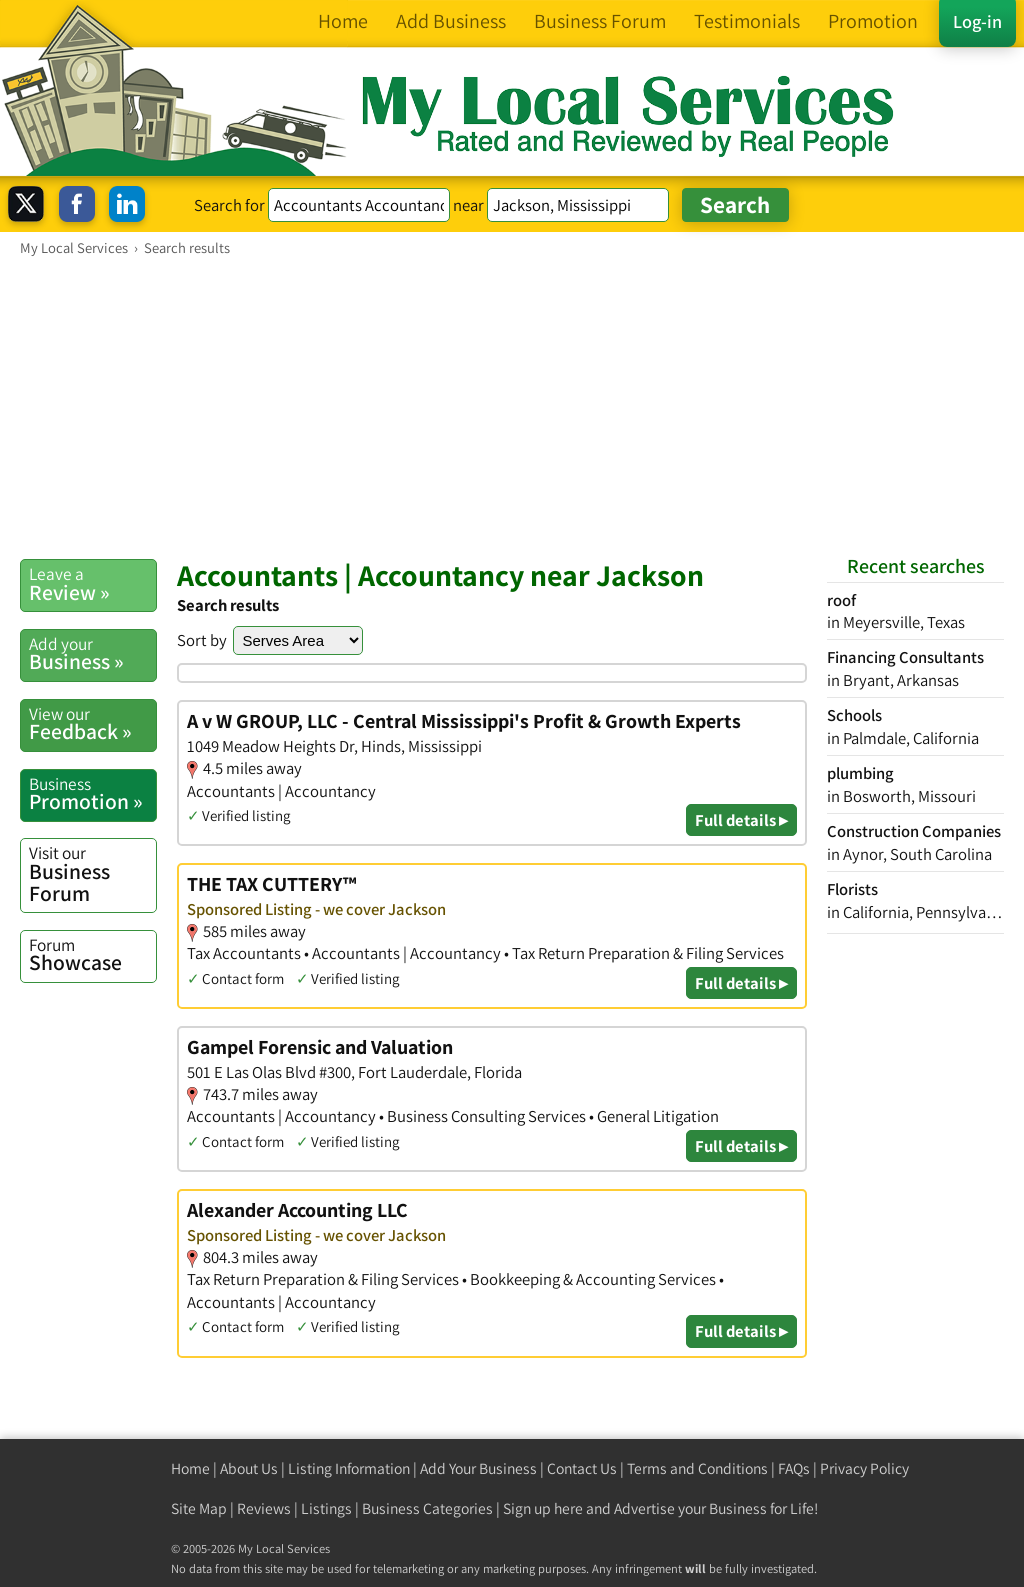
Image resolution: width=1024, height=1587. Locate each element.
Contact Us (582, 1468)
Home (190, 1468)
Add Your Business (478, 1468)
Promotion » (92, 794)
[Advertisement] (512, 407)
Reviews (264, 1508)
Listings (326, 1508)
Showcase (92, 955)
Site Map (199, 1508)
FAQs (794, 1468)
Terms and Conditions (697, 1468)
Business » (92, 654)
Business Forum (92, 873)
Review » (92, 584)
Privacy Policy (864, 1468)
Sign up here (543, 1508)
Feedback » (92, 724)
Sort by (202, 640)
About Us (249, 1468)
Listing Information (349, 1468)
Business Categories (427, 1508)
